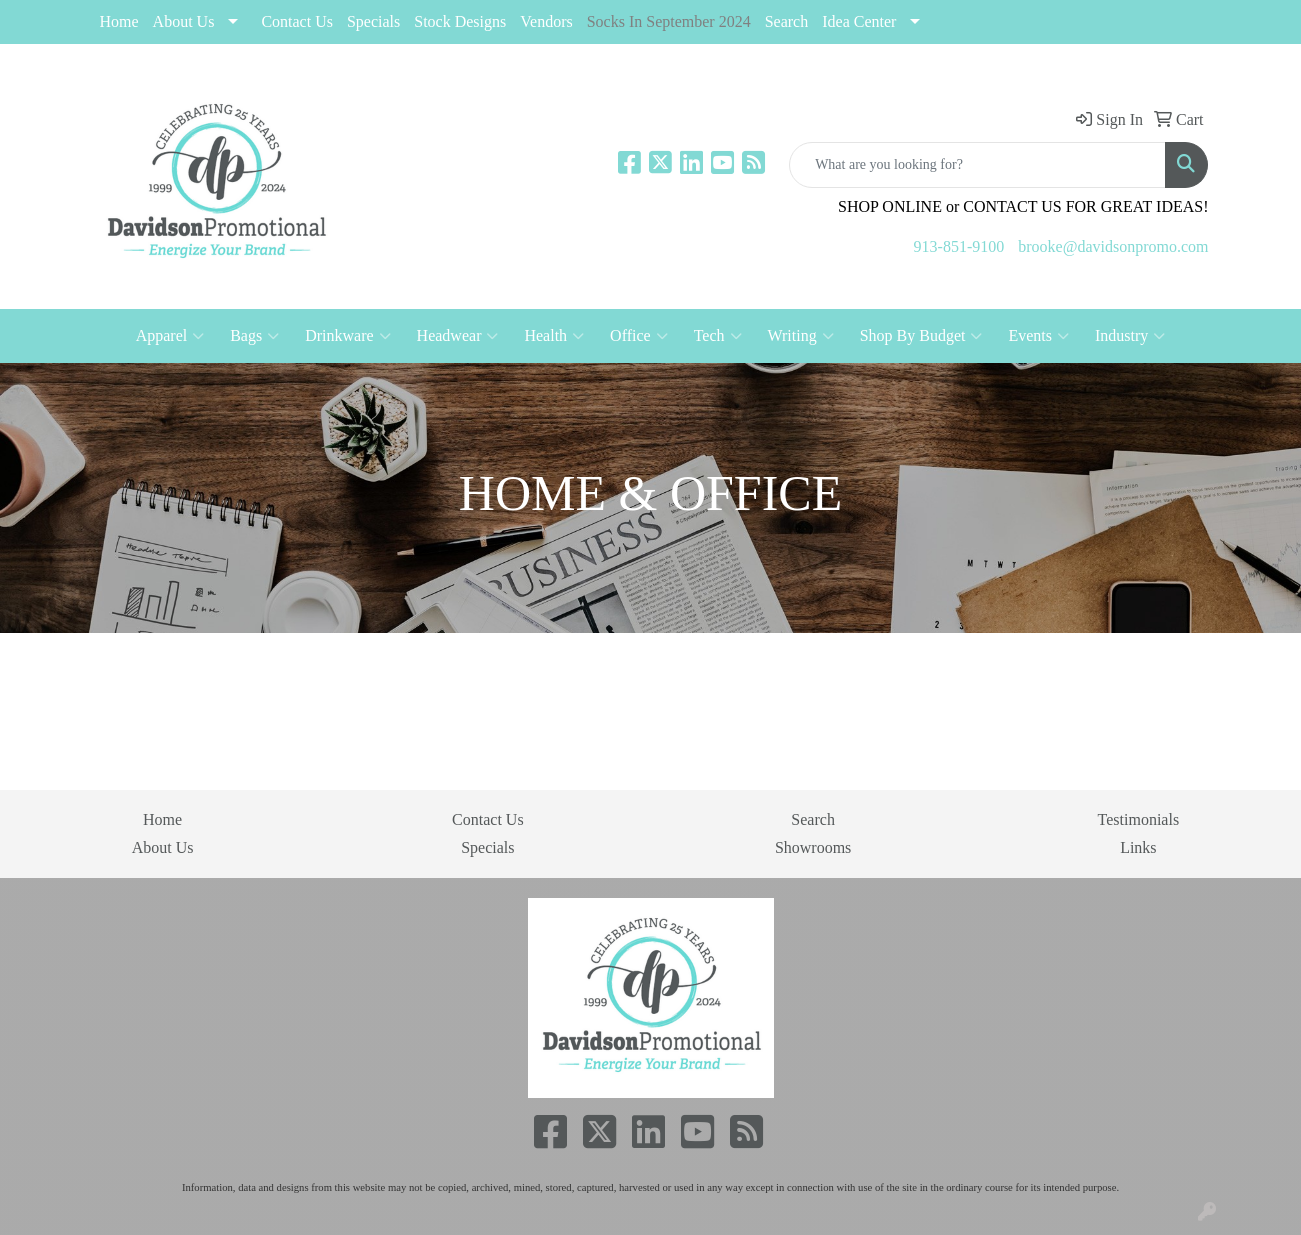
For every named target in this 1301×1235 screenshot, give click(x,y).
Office (639, 336)
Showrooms (813, 847)
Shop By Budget (921, 336)
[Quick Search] (977, 165)
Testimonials (1139, 819)
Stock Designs (460, 21)
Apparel (170, 336)
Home (119, 21)
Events (1038, 336)
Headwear (458, 336)
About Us (184, 21)
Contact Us (297, 21)
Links (1138, 847)
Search (787, 21)
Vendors (546, 21)
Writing (801, 336)
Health (554, 336)
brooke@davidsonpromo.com (1113, 246)
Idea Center (859, 21)
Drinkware (347, 336)
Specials (487, 847)
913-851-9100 (959, 246)
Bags (254, 336)
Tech (718, 336)
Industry (1130, 336)
